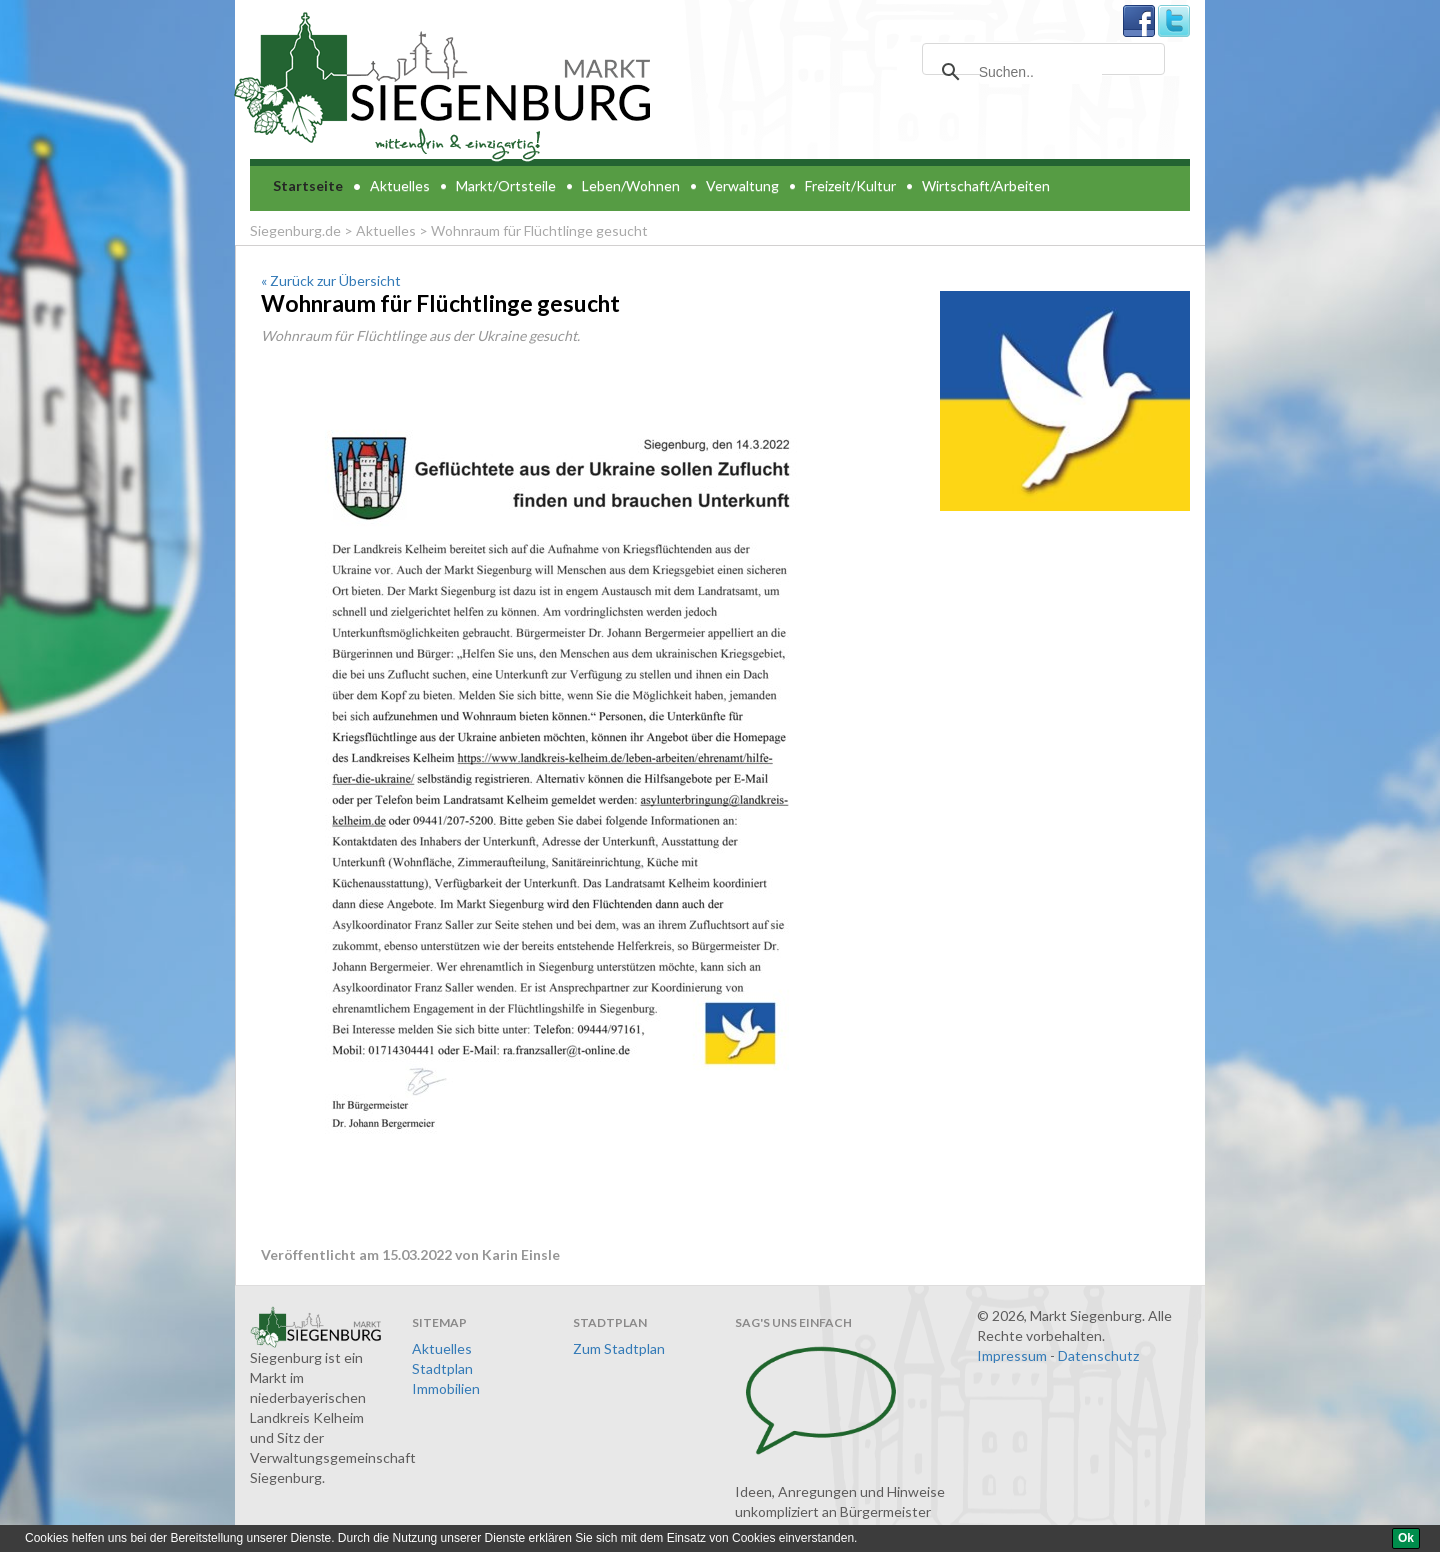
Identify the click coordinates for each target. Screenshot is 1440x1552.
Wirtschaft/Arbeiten (986, 185)
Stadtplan (442, 1368)
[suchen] (1040, 72)
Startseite (308, 185)
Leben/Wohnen (631, 185)
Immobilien (446, 1388)
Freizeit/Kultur (850, 185)
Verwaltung (742, 185)
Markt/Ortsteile (506, 185)
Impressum (1012, 1355)
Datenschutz (1098, 1355)
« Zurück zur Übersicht (331, 280)
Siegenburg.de (295, 230)
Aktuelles (400, 185)
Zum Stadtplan (619, 1348)
